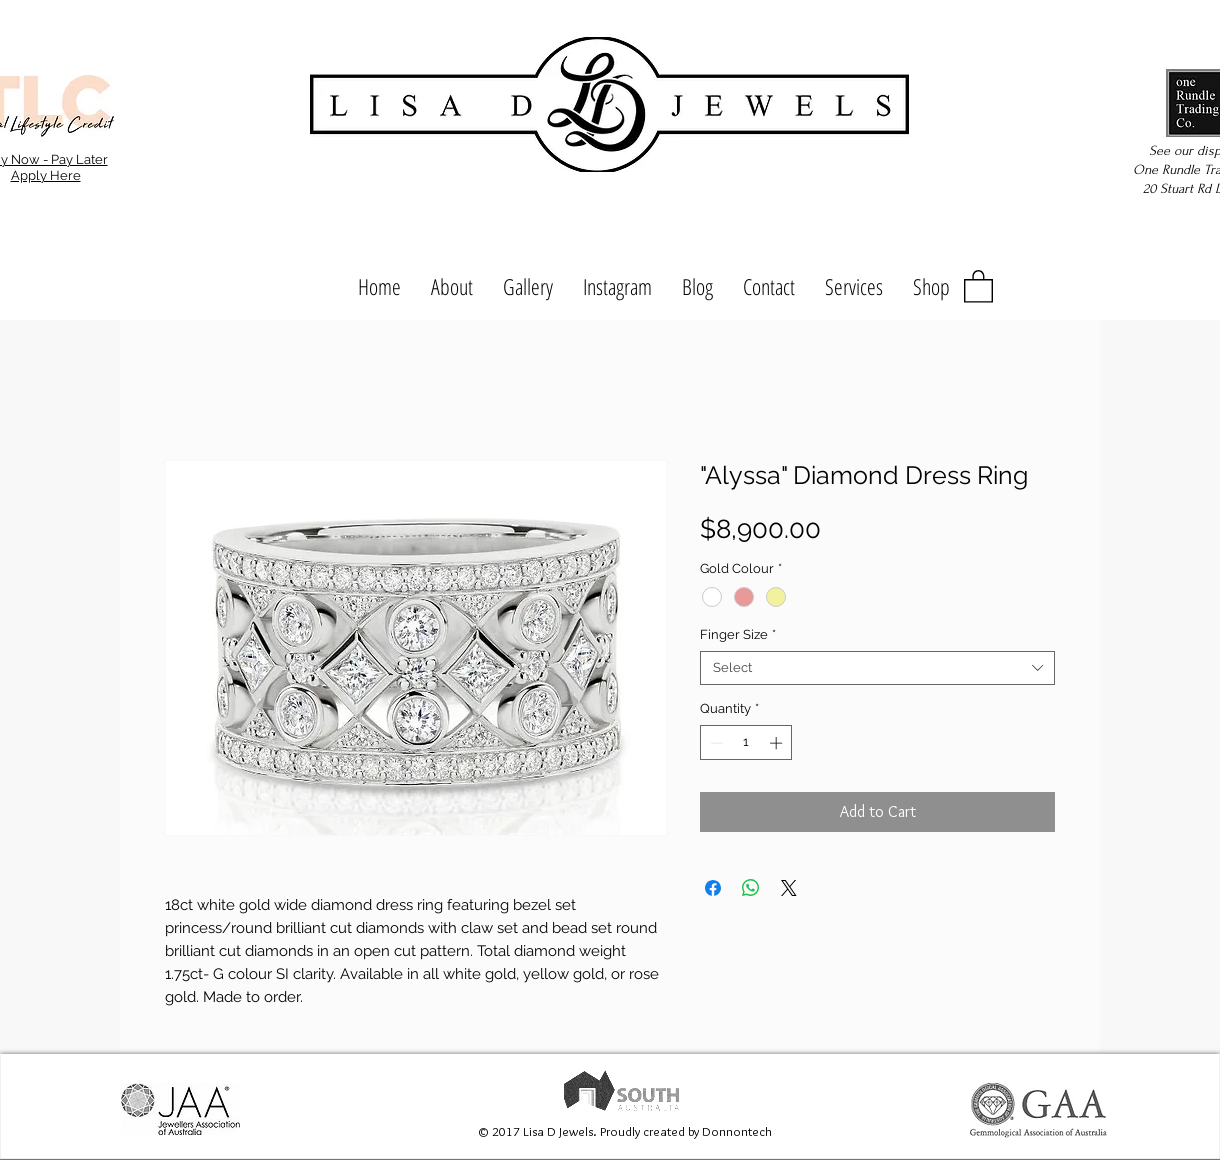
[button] (978, 285)
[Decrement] (715, 743)
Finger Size (738, 634)
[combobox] (877, 668)
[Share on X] (789, 888)
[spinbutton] (746, 743)
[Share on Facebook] (713, 888)
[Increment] (778, 743)
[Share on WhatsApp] (751, 888)
